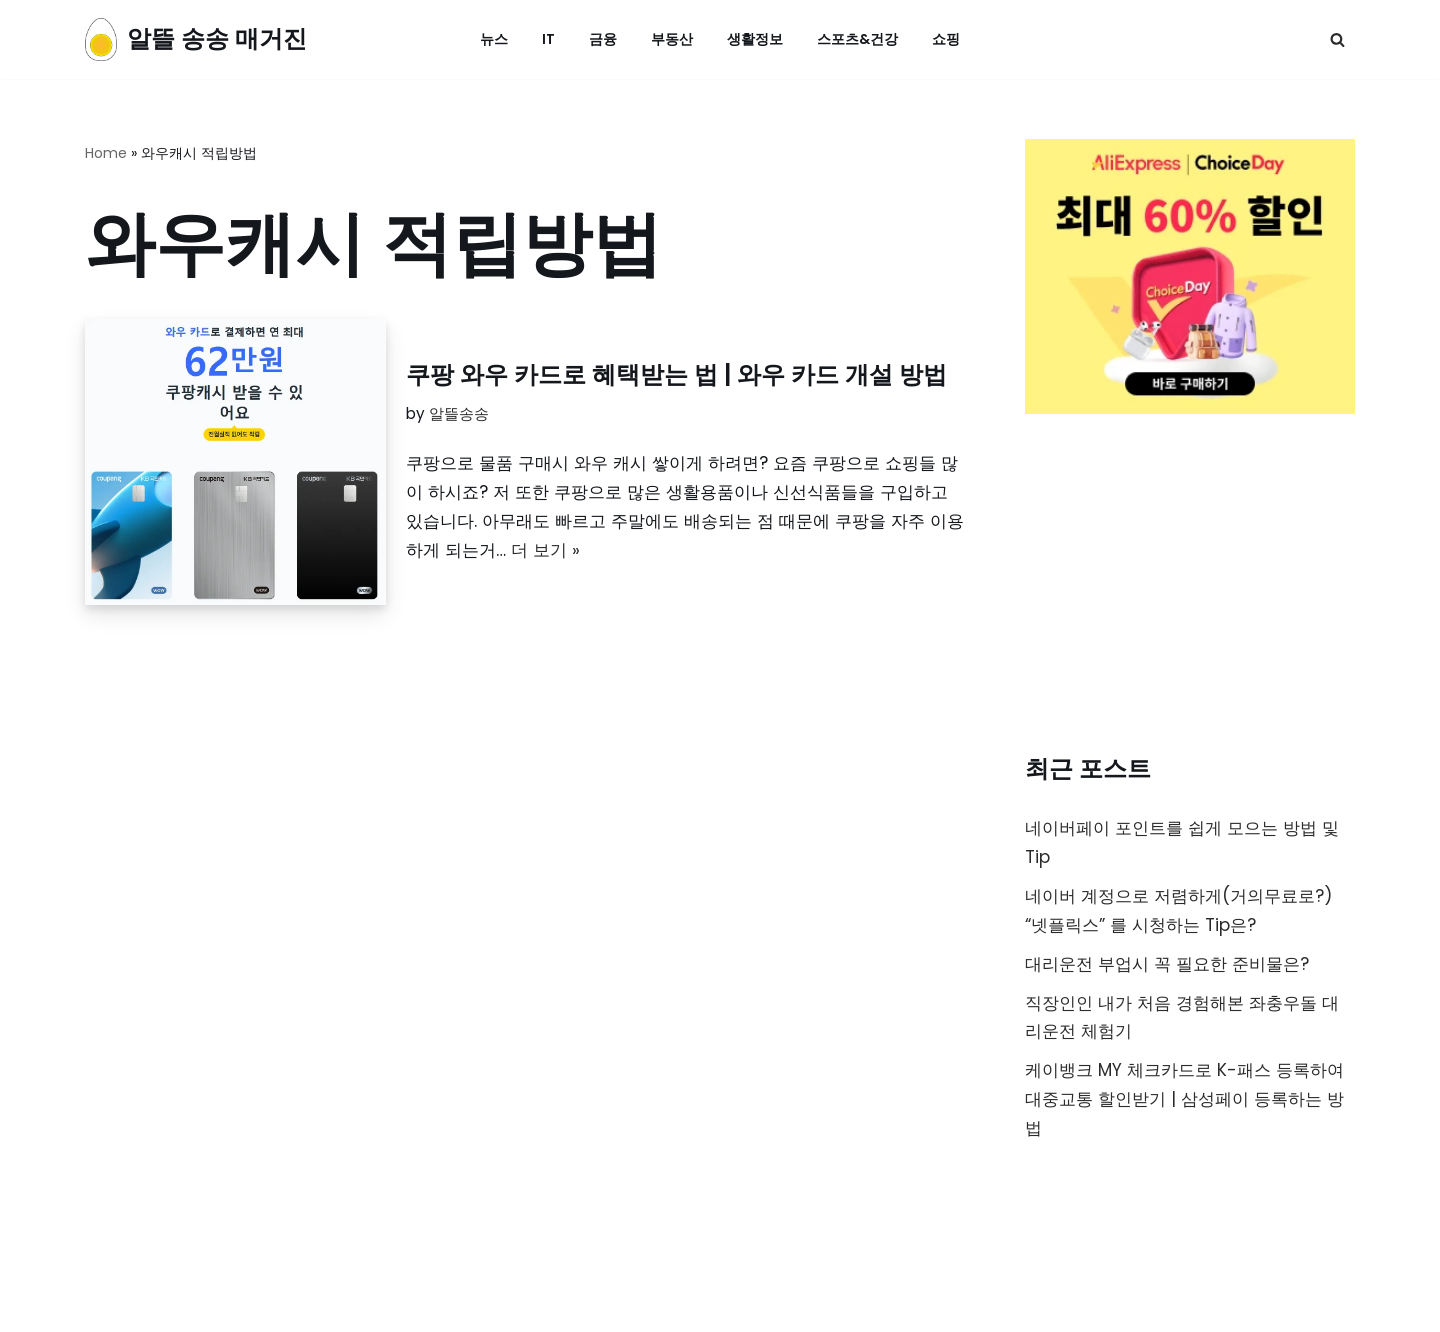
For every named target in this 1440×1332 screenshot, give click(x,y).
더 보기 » (545, 550)
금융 (603, 39)
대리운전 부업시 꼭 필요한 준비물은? (1167, 964)
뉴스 (494, 39)
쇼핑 (946, 39)
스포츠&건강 (857, 39)
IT (548, 39)
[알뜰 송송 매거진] (196, 39)
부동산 (672, 39)
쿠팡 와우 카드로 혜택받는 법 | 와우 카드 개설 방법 (676, 374)
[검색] (1337, 39)
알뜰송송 (459, 413)
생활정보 (755, 39)
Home (106, 153)
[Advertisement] (1190, 588)
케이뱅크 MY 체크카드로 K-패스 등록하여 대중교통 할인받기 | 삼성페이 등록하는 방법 (1184, 1100)
